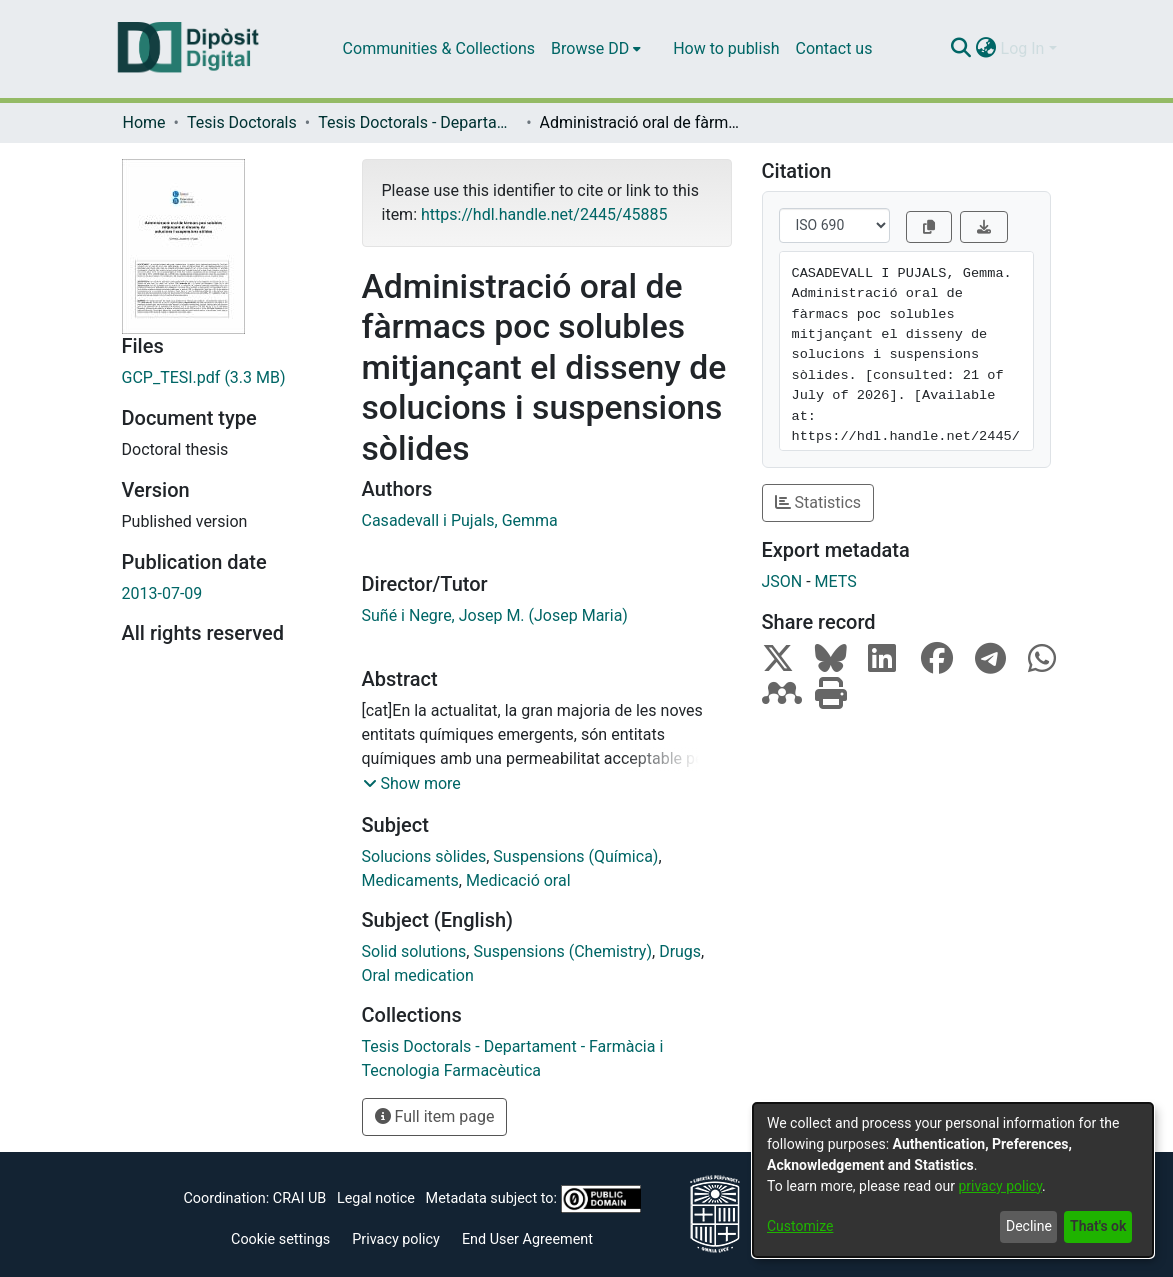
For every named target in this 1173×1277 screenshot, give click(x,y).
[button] (412, 784)
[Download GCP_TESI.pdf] (227, 378)
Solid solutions (414, 951)
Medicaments (410, 880)
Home (144, 122)
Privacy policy (396, 1239)
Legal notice (376, 1197)
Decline (1029, 1226)
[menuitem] (596, 49)
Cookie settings (280, 1239)
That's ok (1098, 1226)
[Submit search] (961, 49)
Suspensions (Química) (575, 856)
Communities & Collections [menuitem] (439, 48)
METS (836, 581)
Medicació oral (518, 880)
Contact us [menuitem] (833, 48)
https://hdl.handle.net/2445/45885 (544, 214)
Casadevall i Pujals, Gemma (460, 520)
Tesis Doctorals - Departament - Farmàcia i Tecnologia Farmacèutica (418, 122)
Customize (800, 1226)
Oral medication (418, 975)
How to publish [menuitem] (726, 48)
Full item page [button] (435, 1116)
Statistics (818, 502)
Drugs (680, 951)
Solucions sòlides (424, 856)
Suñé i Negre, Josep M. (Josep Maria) (495, 615)
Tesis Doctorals (242, 122)
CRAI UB (299, 1197)
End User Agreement (527, 1239)
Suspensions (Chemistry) (562, 951)
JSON (782, 581)
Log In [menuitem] (1023, 48)
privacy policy (1000, 1186)
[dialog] (953, 1180)
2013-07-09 (162, 593)
